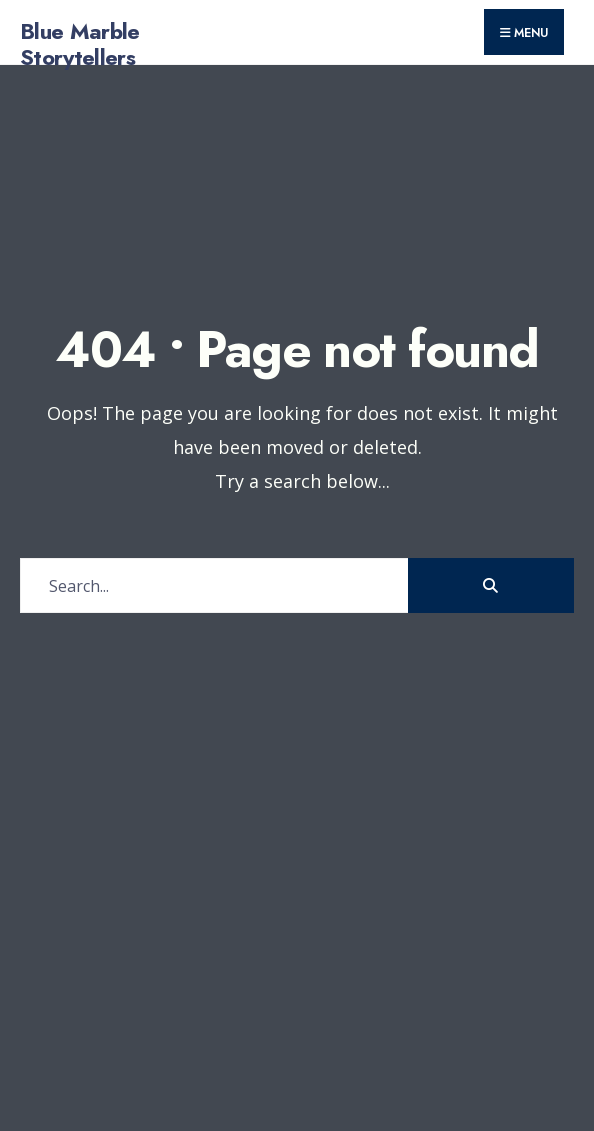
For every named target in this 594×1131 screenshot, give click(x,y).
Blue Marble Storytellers (80, 44)
